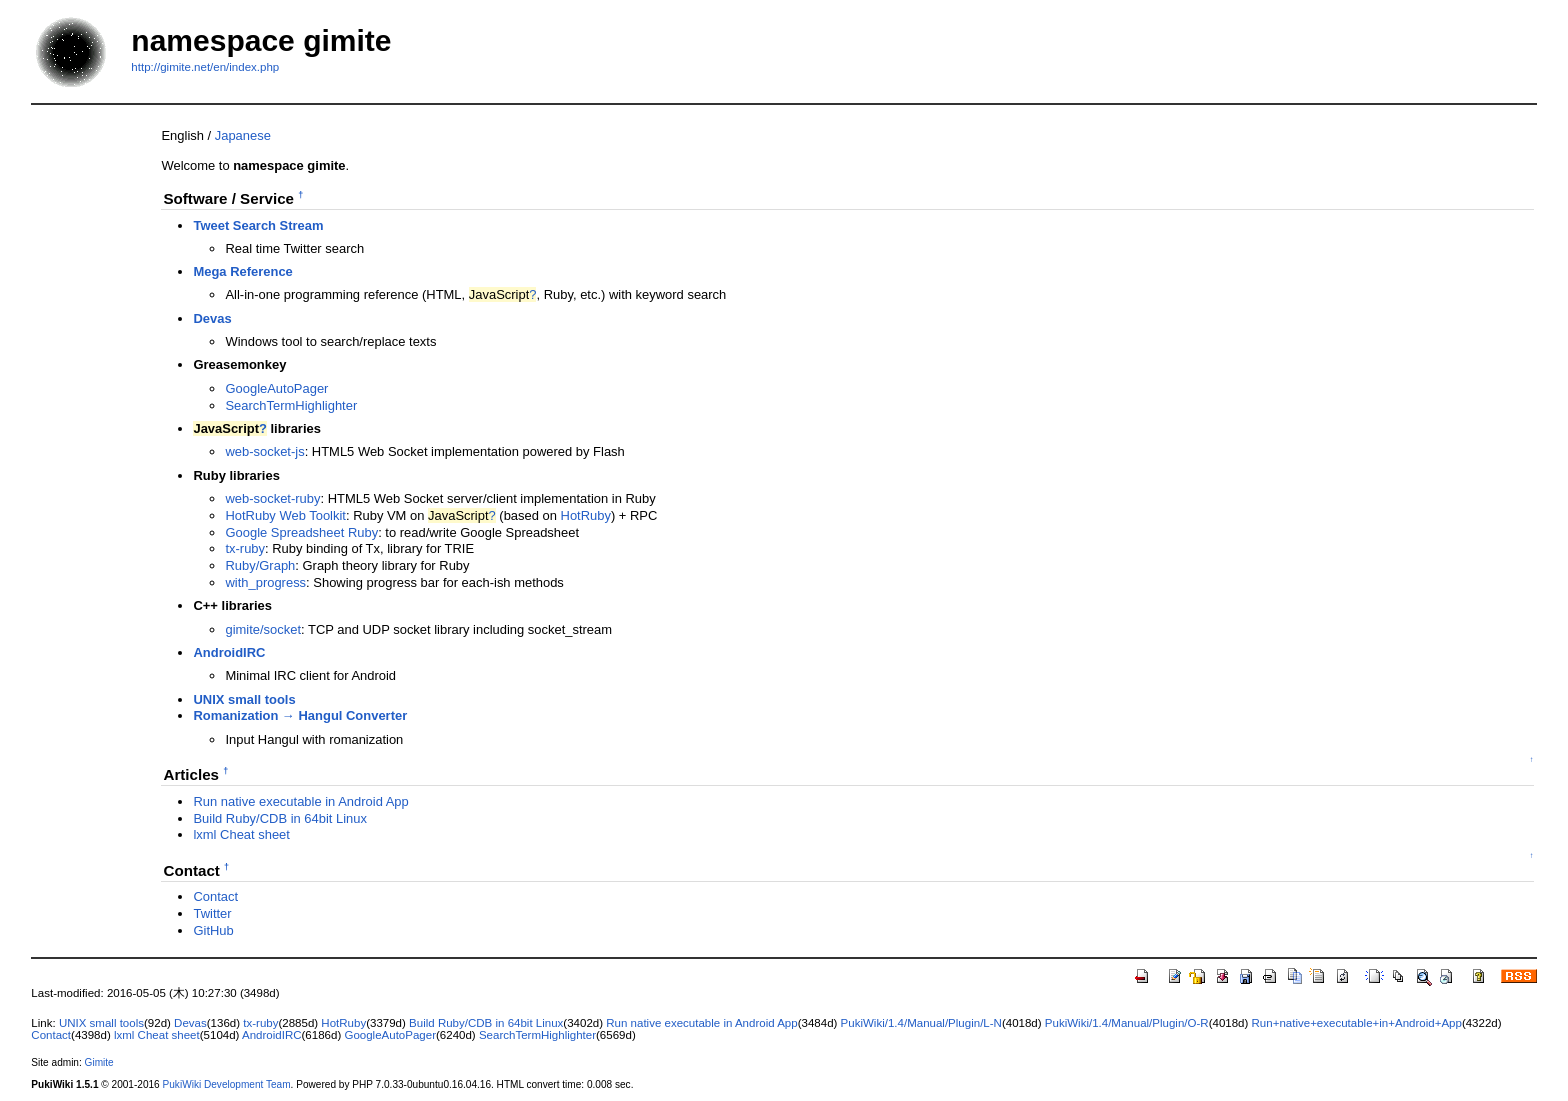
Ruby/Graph (260, 565)
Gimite (99, 1062)
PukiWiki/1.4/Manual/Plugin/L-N (921, 1023)
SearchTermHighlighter (291, 405)
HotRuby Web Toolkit (285, 515)
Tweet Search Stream (258, 225)
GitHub (213, 930)
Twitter (212, 913)
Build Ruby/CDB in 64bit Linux (280, 818)
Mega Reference (242, 271)
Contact (215, 896)
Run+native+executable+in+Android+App (1357, 1023)
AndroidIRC (229, 652)
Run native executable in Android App (300, 801)
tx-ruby (245, 548)
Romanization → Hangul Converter (300, 715)
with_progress (265, 582)
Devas (212, 318)
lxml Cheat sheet (241, 834)
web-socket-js (264, 451)
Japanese (243, 135)
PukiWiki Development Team (227, 1084)
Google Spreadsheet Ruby (301, 532)
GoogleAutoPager (276, 388)
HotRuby (586, 515)
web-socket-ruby (272, 498)
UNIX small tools (244, 699)
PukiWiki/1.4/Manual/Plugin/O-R (1127, 1023)
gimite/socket (263, 629)
